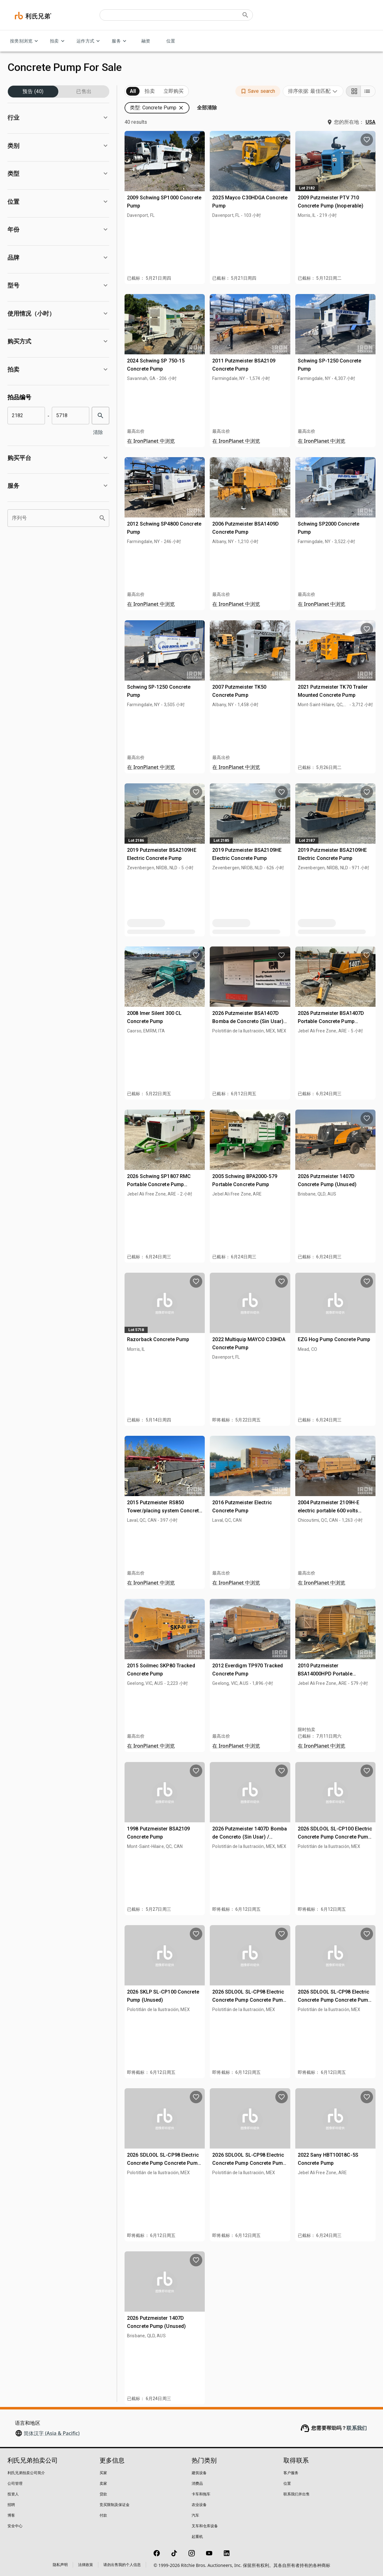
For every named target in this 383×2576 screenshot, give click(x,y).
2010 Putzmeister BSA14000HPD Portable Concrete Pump (325, 1674)
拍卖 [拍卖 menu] (58, 41)
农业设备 (199, 2504)
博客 (11, 2515)
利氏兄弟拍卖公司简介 (26, 2472)
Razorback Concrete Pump (158, 1339)
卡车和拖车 (201, 2494)
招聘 (11, 2504)
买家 (103, 2472)
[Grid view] (353, 91)
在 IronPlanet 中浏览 (151, 440)
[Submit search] (245, 15)
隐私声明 (60, 2564)
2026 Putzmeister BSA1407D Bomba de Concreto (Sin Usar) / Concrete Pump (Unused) (249, 1021)
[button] (58, 117)
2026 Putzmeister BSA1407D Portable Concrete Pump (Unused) (331, 1021)
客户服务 (290, 2472)
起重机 (197, 2536)
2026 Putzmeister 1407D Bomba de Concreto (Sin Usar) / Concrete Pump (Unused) (249, 1837)
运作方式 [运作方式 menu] (89, 41)
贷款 (103, 2494)
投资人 (13, 2494)
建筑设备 (199, 2472)
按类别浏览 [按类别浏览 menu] (24, 41)
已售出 (84, 91)
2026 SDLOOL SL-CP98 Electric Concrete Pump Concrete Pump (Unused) (249, 2000)
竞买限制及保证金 (115, 2504)
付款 (103, 2515)
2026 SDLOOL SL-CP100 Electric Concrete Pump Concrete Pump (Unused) (335, 1837)
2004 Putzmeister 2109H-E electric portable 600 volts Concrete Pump (328, 1510)
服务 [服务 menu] (120, 41)
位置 (171, 41)
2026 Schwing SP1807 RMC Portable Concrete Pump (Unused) (159, 1184)
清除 (99, 432)
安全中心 (14, 2526)
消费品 (197, 2483)
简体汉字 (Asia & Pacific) (52, 2433)
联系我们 (356, 2428)
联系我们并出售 (296, 2494)
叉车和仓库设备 (205, 2526)
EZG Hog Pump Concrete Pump (334, 1339)
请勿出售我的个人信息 (122, 2564)
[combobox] (313, 91)
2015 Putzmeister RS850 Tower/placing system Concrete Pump (164, 1510)
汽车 (195, 2515)
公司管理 (14, 2483)
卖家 (103, 2483)
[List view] (368, 91)
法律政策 (85, 2564)
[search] (100, 415)
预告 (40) (33, 91)
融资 (146, 41)
